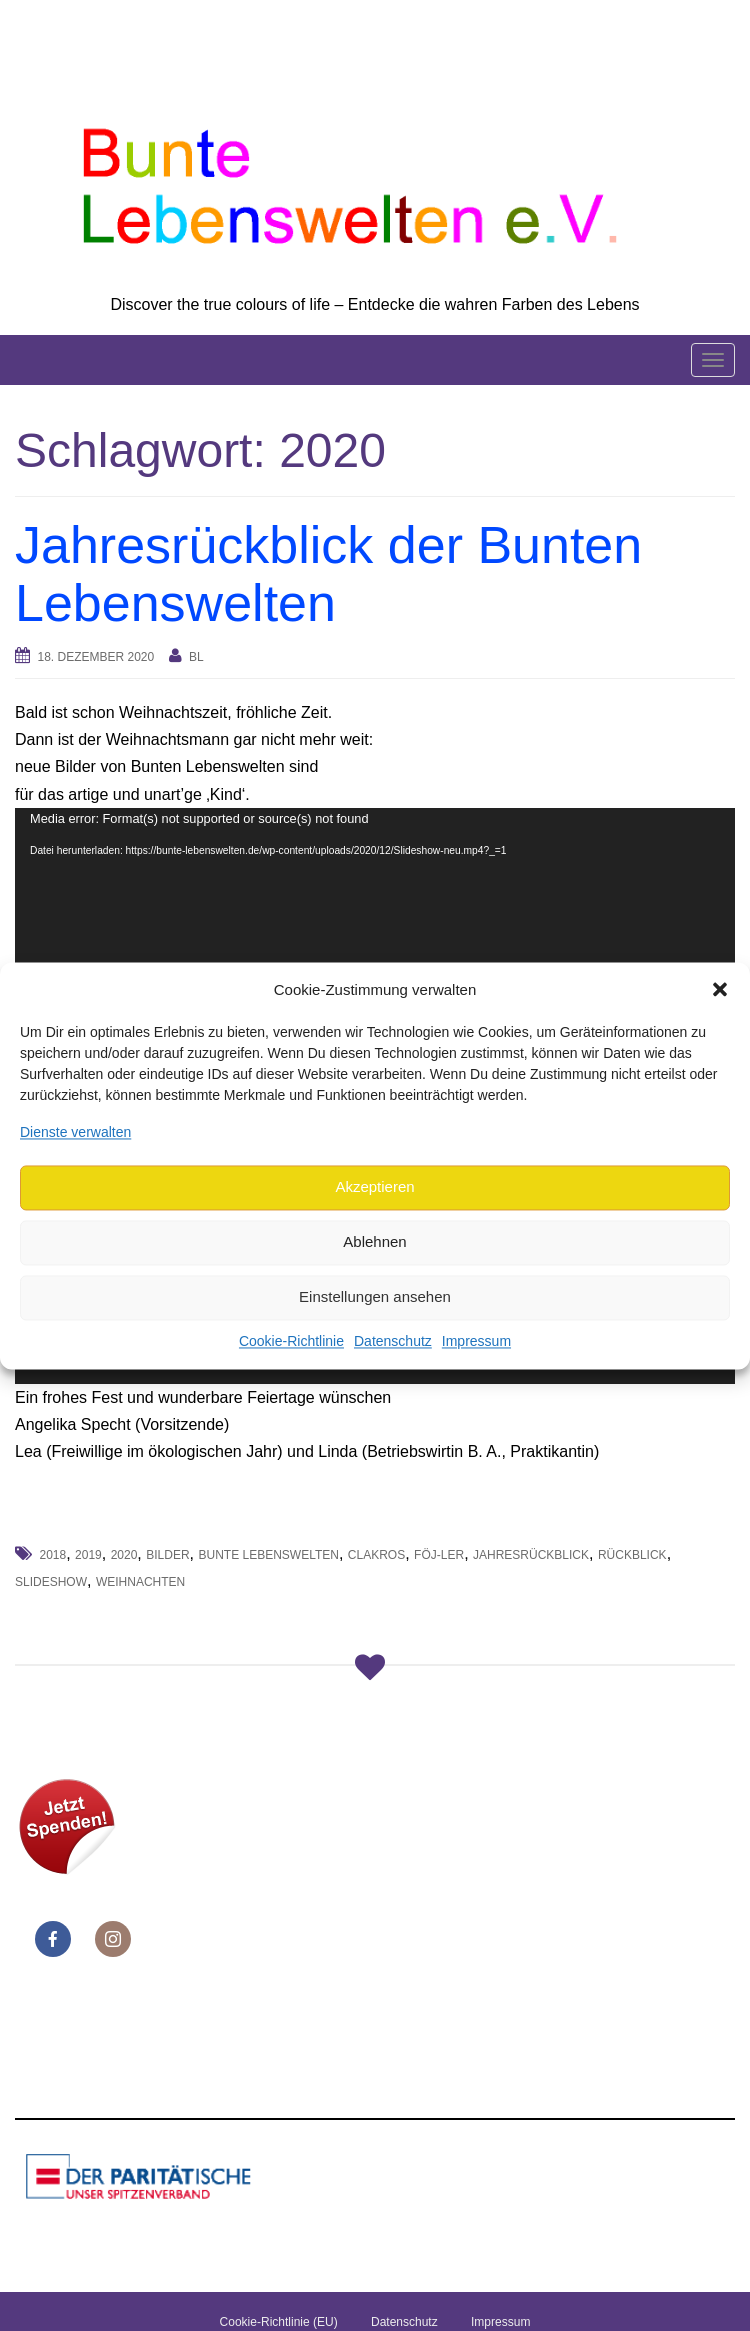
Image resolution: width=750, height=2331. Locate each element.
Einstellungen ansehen (375, 1297)
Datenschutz (393, 1341)
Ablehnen (374, 1242)
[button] (720, 990)
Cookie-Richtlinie (291, 1341)
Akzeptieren (374, 1187)
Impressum (476, 1341)
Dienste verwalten (75, 1132)
